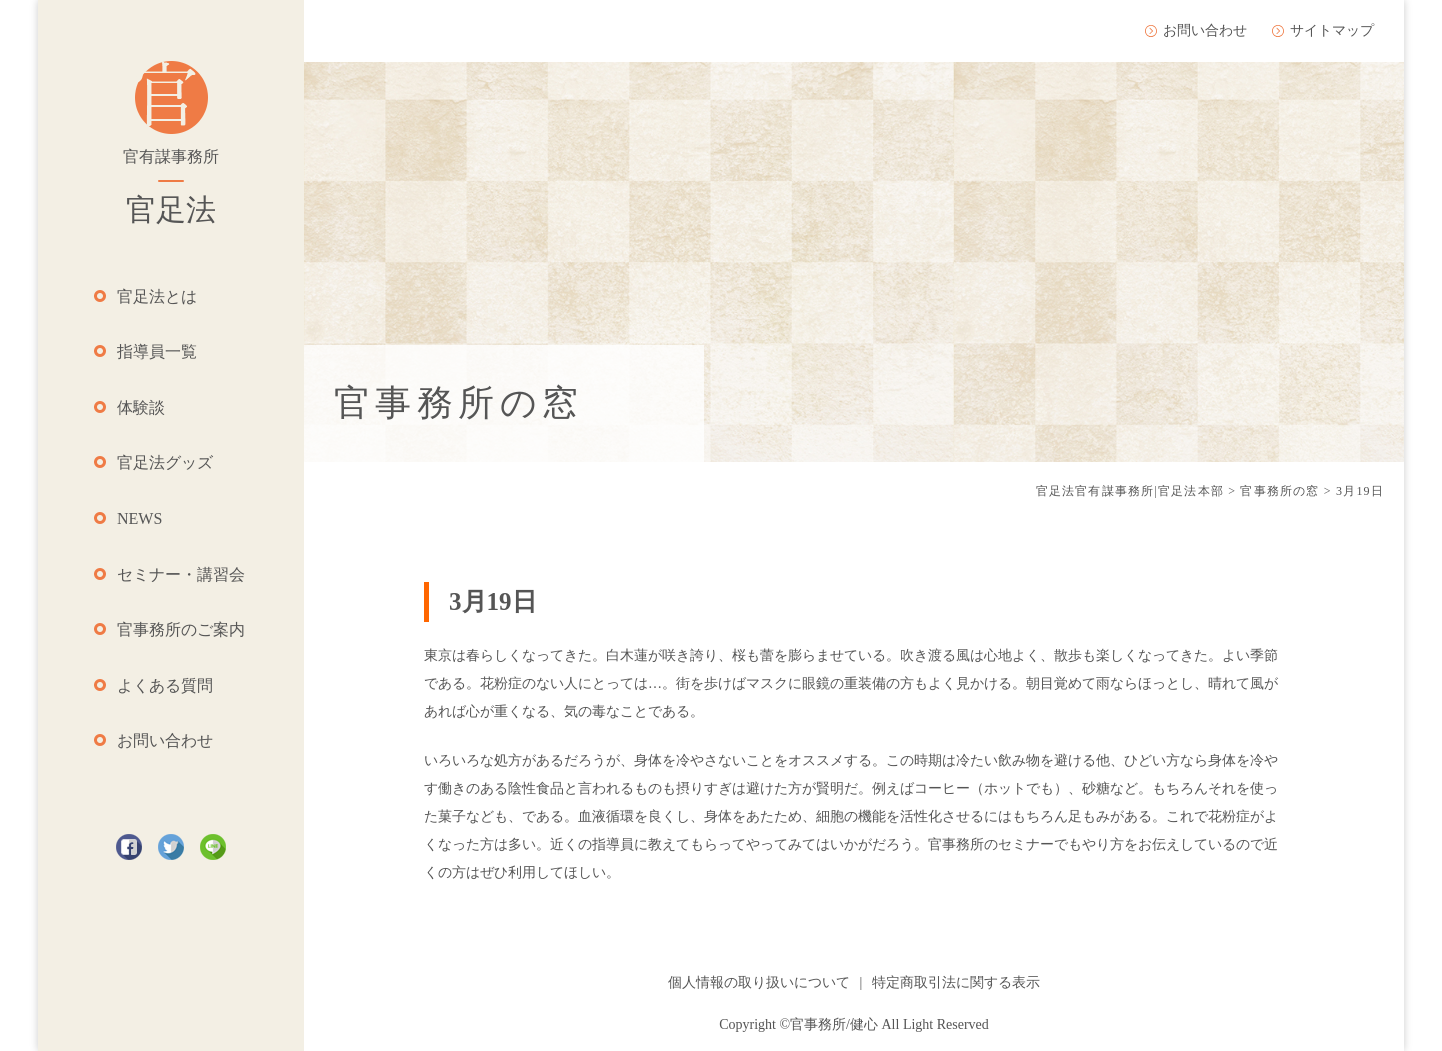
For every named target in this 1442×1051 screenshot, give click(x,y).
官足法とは (157, 296)
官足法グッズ (165, 462)
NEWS (139, 518)
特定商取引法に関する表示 (956, 982)
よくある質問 (165, 685)
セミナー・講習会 (181, 574)
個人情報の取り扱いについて (759, 982)
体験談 (141, 407)
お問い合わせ (165, 740)
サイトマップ (1332, 30)
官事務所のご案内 (181, 629)
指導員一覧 (157, 351)
